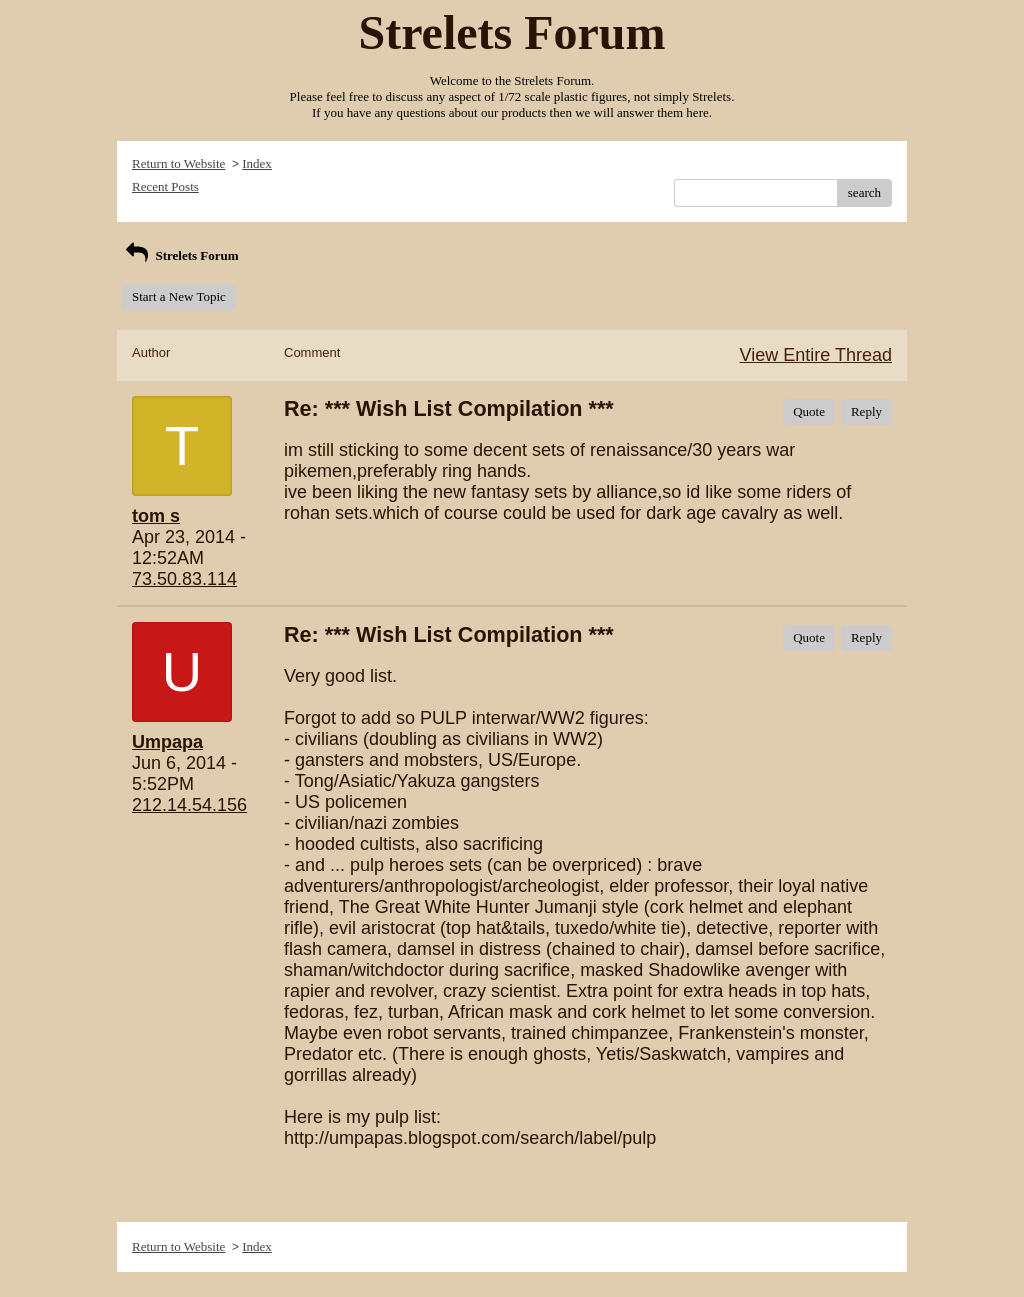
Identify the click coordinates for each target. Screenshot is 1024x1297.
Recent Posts (165, 186)
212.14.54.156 (189, 805)
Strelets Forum (180, 255)
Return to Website (178, 163)
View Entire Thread (816, 355)
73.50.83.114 (184, 579)
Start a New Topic (179, 296)
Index (257, 163)
